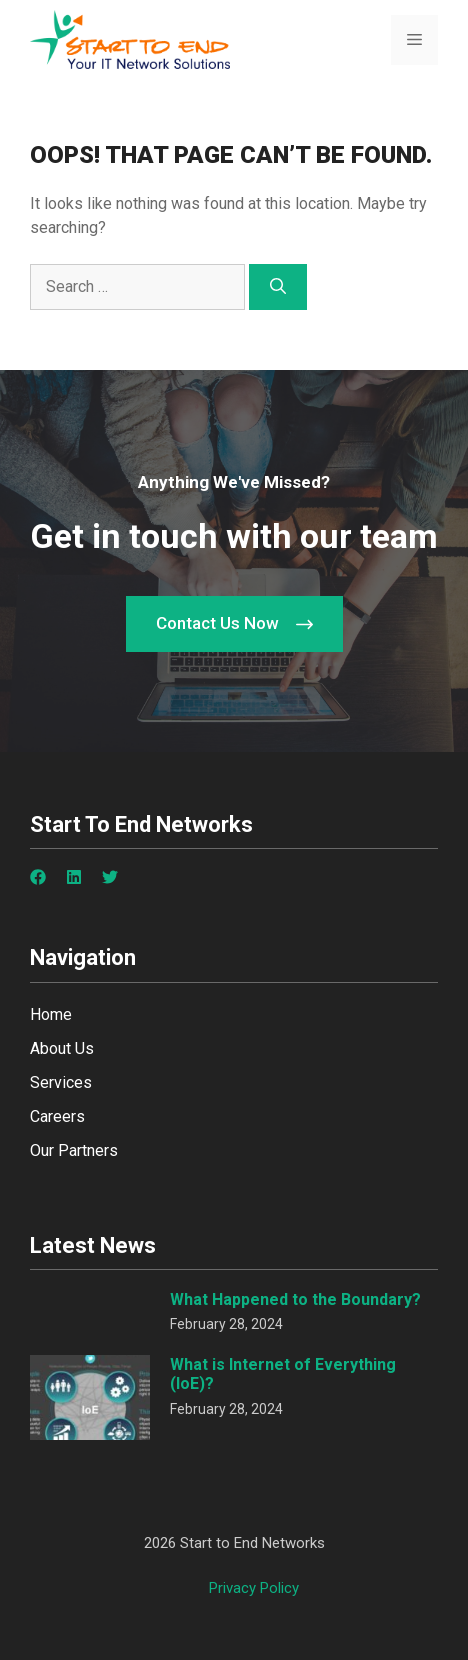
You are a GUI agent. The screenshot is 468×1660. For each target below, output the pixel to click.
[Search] (278, 287)
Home (51, 1014)
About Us (62, 1048)
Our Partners (74, 1150)
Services (61, 1082)
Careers (57, 1116)
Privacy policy (254, 1588)
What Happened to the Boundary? (295, 1299)
